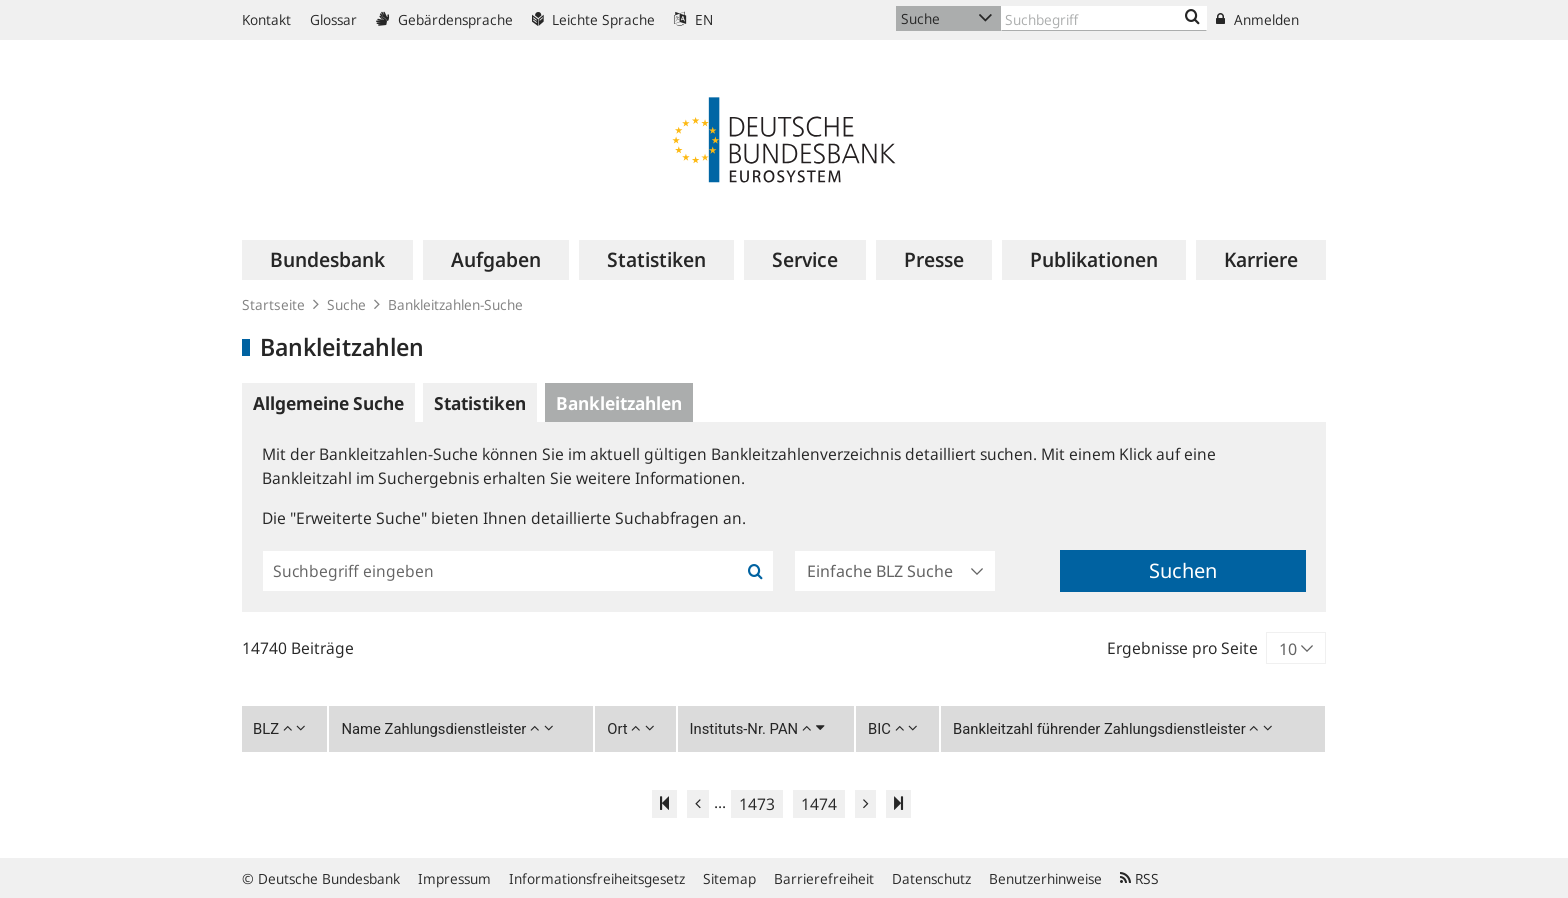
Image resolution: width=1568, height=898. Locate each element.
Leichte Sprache (593, 19)
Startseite (273, 304)
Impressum (454, 878)
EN (693, 19)
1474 (819, 804)
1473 (757, 804)
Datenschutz (931, 878)
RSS (1139, 878)
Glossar (333, 19)
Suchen (1183, 570)
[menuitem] (327, 260)
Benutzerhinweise (1045, 878)
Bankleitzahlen (619, 403)
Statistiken (480, 403)
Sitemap (729, 878)
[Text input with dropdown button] (1104, 18)
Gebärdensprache (444, 19)
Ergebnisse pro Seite (1182, 648)
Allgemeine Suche (328, 403)
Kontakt (266, 19)
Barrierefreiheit (824, 878)
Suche (346, 304)
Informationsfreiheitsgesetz (597, 878)
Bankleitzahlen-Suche (455, 304)
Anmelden (1257, 19)
